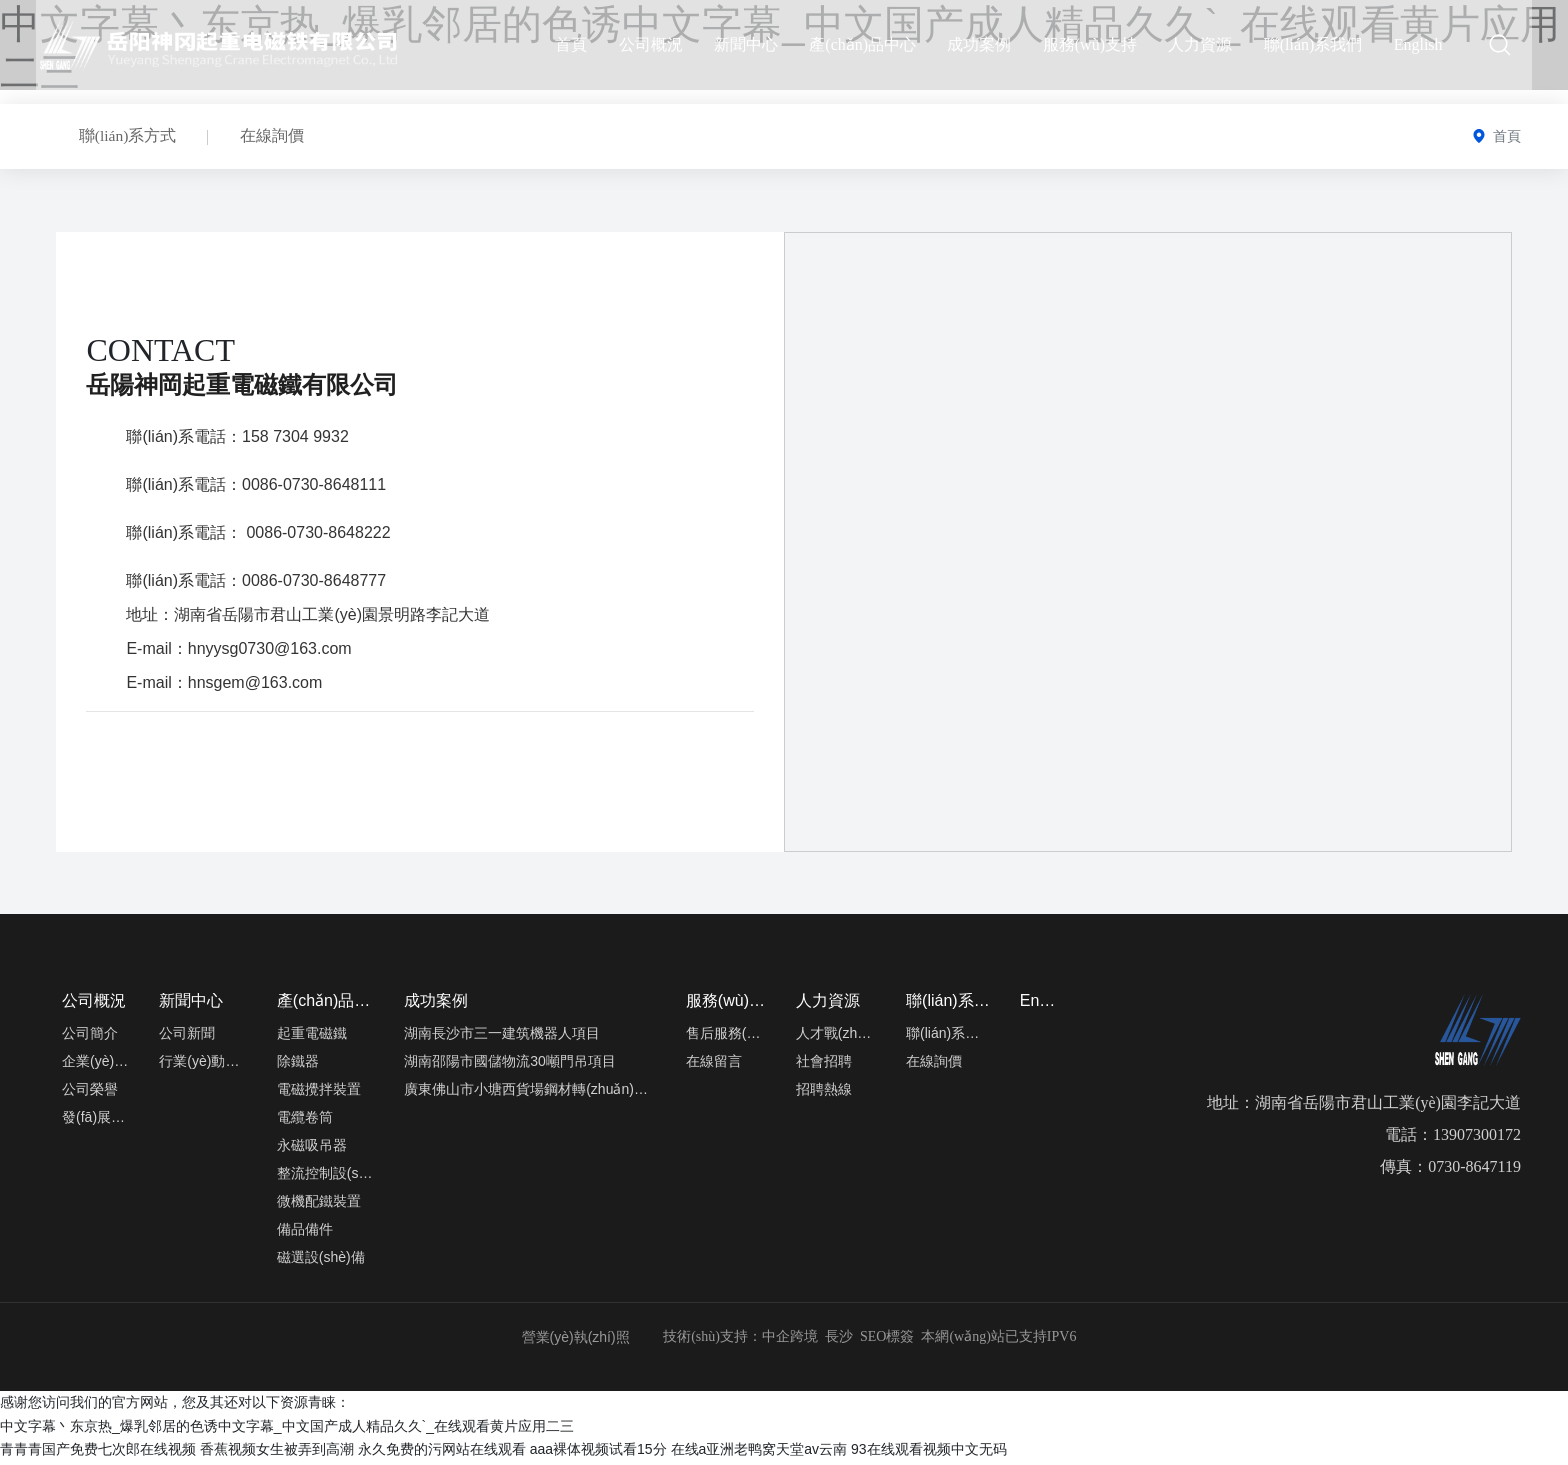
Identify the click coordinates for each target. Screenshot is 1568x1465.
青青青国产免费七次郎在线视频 (98, 1453)
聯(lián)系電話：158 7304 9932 (237, 440)
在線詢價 (283, 137)
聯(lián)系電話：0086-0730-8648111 (256, 488)
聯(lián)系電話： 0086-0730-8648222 (258, 536)
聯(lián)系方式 (131, 137)
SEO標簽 (887, 1340)
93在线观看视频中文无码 (929, 1453)
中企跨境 (790, 1340)
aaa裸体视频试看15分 (598, 1453)
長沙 (837, 1340)
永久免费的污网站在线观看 (442, 1453)
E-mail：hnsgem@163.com (224, 686)
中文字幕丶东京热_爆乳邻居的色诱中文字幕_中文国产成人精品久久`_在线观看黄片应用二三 (287, 1430)
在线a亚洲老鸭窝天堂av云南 (759, 1453)
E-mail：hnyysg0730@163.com (238, 652)
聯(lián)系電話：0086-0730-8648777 (256, 584)
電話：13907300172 (1453, 1138)
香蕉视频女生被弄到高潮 (277, 1453)
